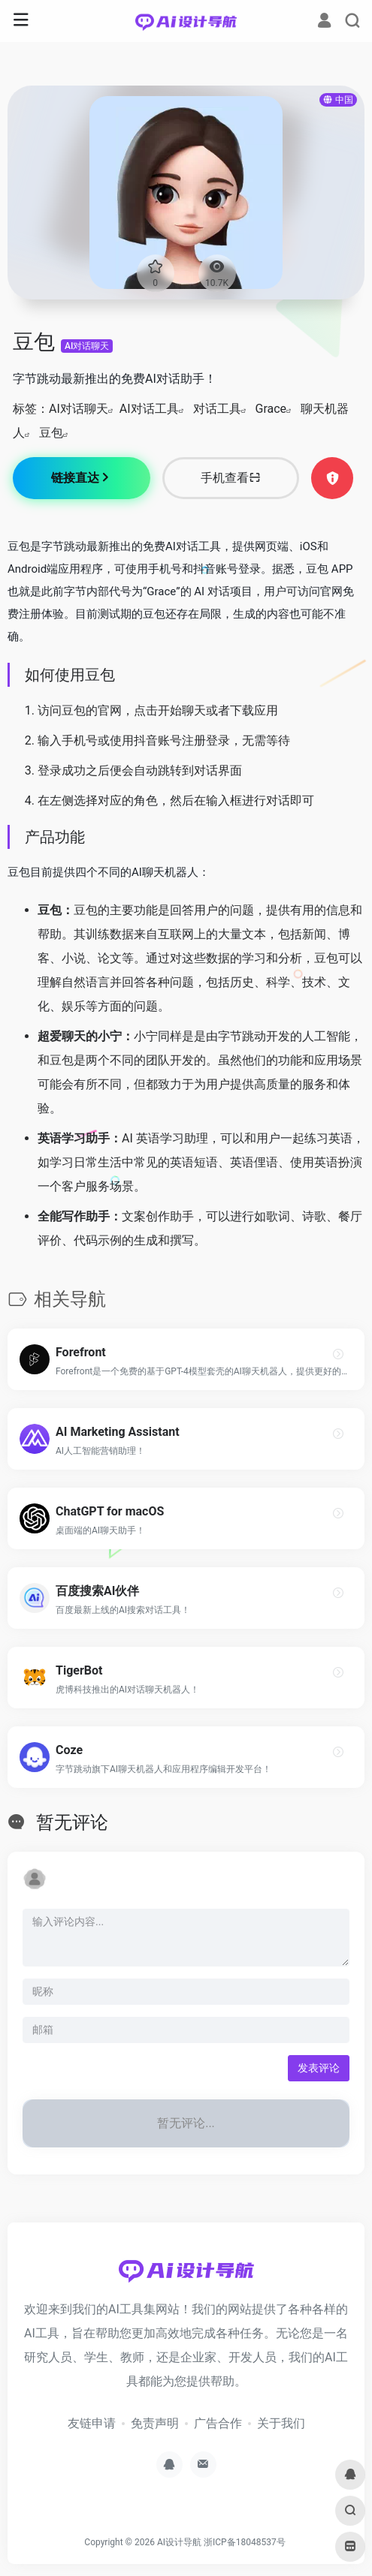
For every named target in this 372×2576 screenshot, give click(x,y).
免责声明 (155, 2423)
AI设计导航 (179, 2542)
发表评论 (319, 2068)
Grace (271, 409)
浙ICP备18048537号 (245, 2542)
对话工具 (217, 409)
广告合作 (218, 2423)
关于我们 (281, 2423)
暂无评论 (72, 1822)
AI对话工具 (149, 409)
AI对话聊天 (87, 346)
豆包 (51, 433)
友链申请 (92, 2423)
